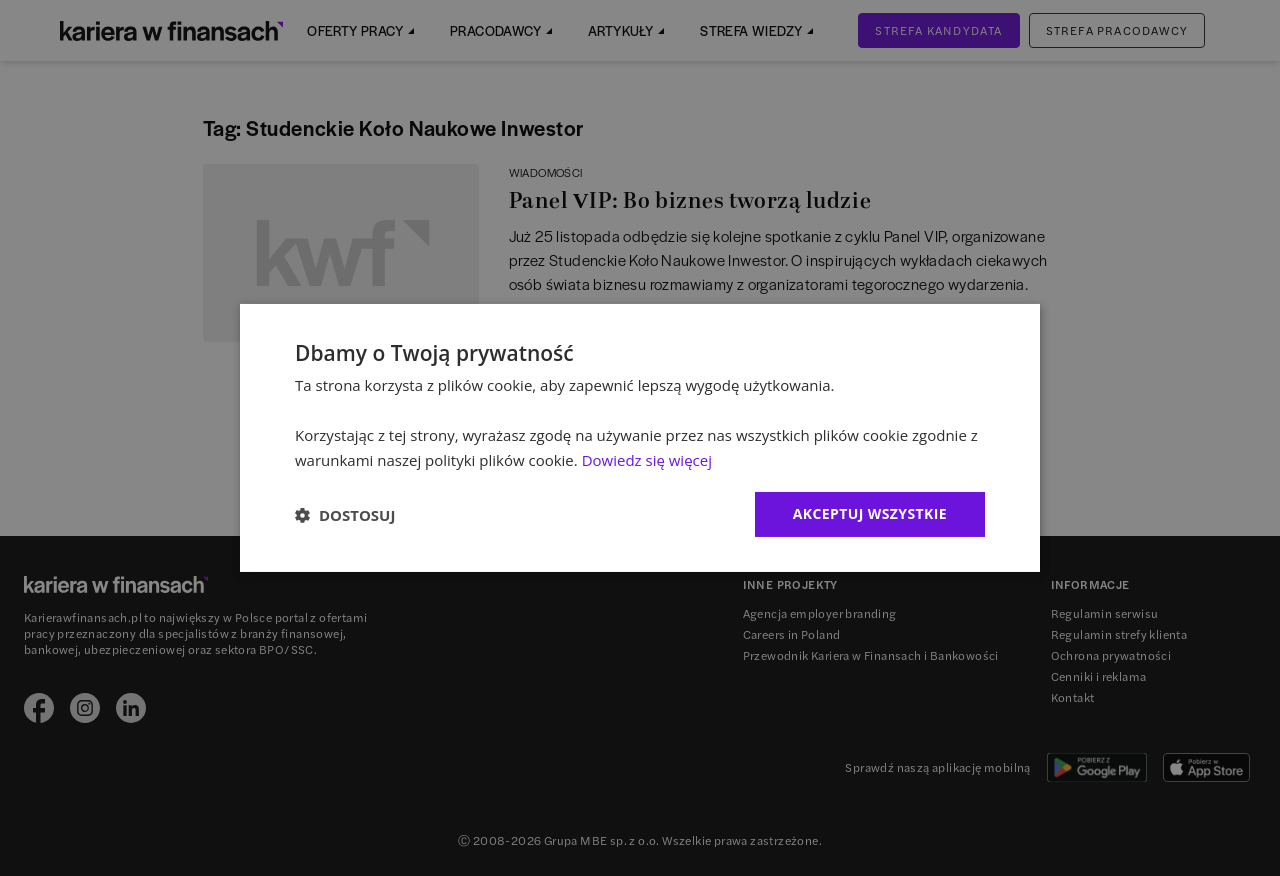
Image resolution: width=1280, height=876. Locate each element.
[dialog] (640, 438)
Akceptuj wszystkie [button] (870, 513)
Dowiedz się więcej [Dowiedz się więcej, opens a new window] (647, 460)
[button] (345, 515)
